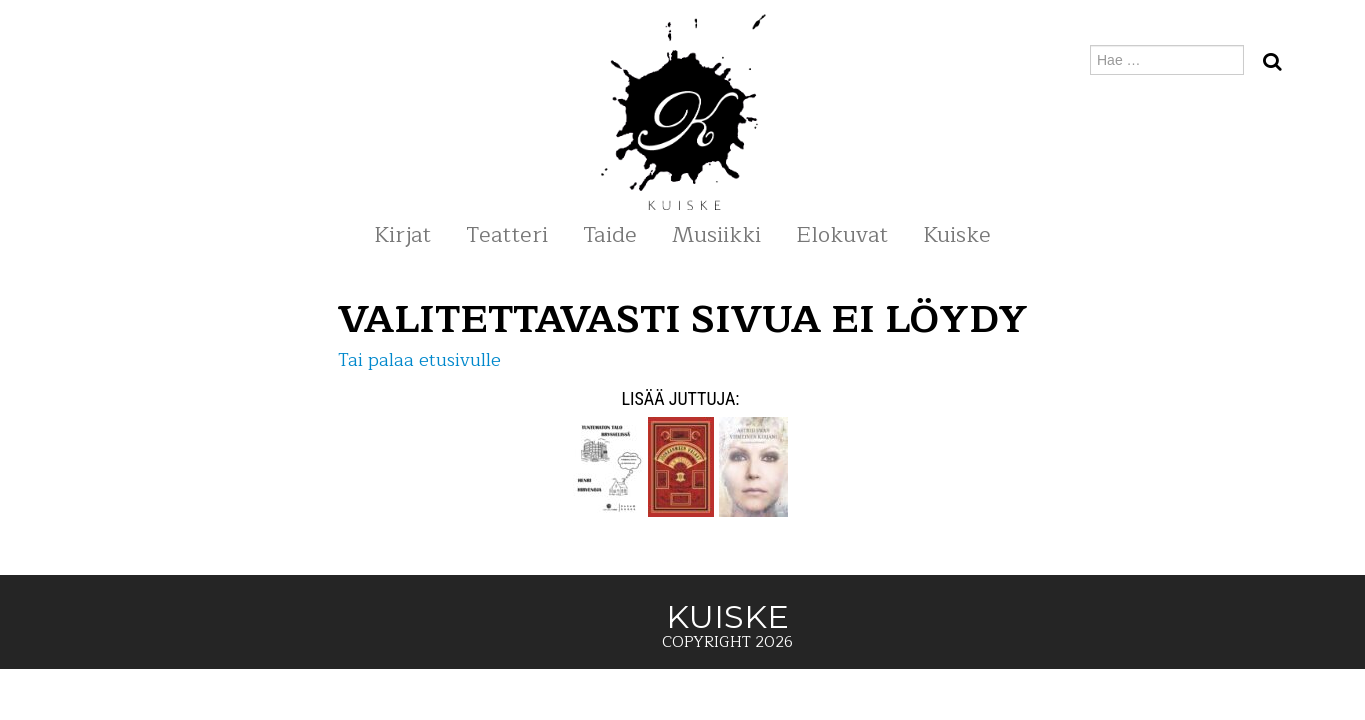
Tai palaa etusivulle (419, 360)
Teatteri (507, 235)
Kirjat (402, 235)
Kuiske (957, 235)
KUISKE (172, 60)
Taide (610, 235)
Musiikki (716, 235)
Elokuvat (842, 235)
